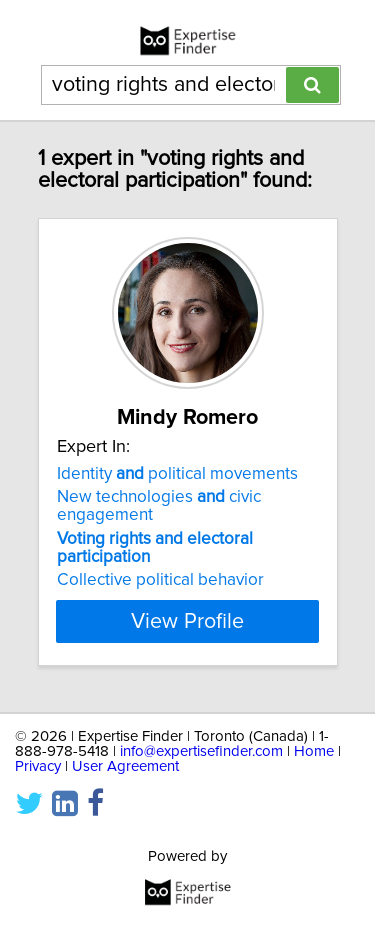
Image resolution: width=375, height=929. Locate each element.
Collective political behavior (160, 580)
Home (314, 751)
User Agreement (125, 766)
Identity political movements (177, 474)
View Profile (187, 621)
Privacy (38, 766)
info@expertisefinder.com (201, 751)
